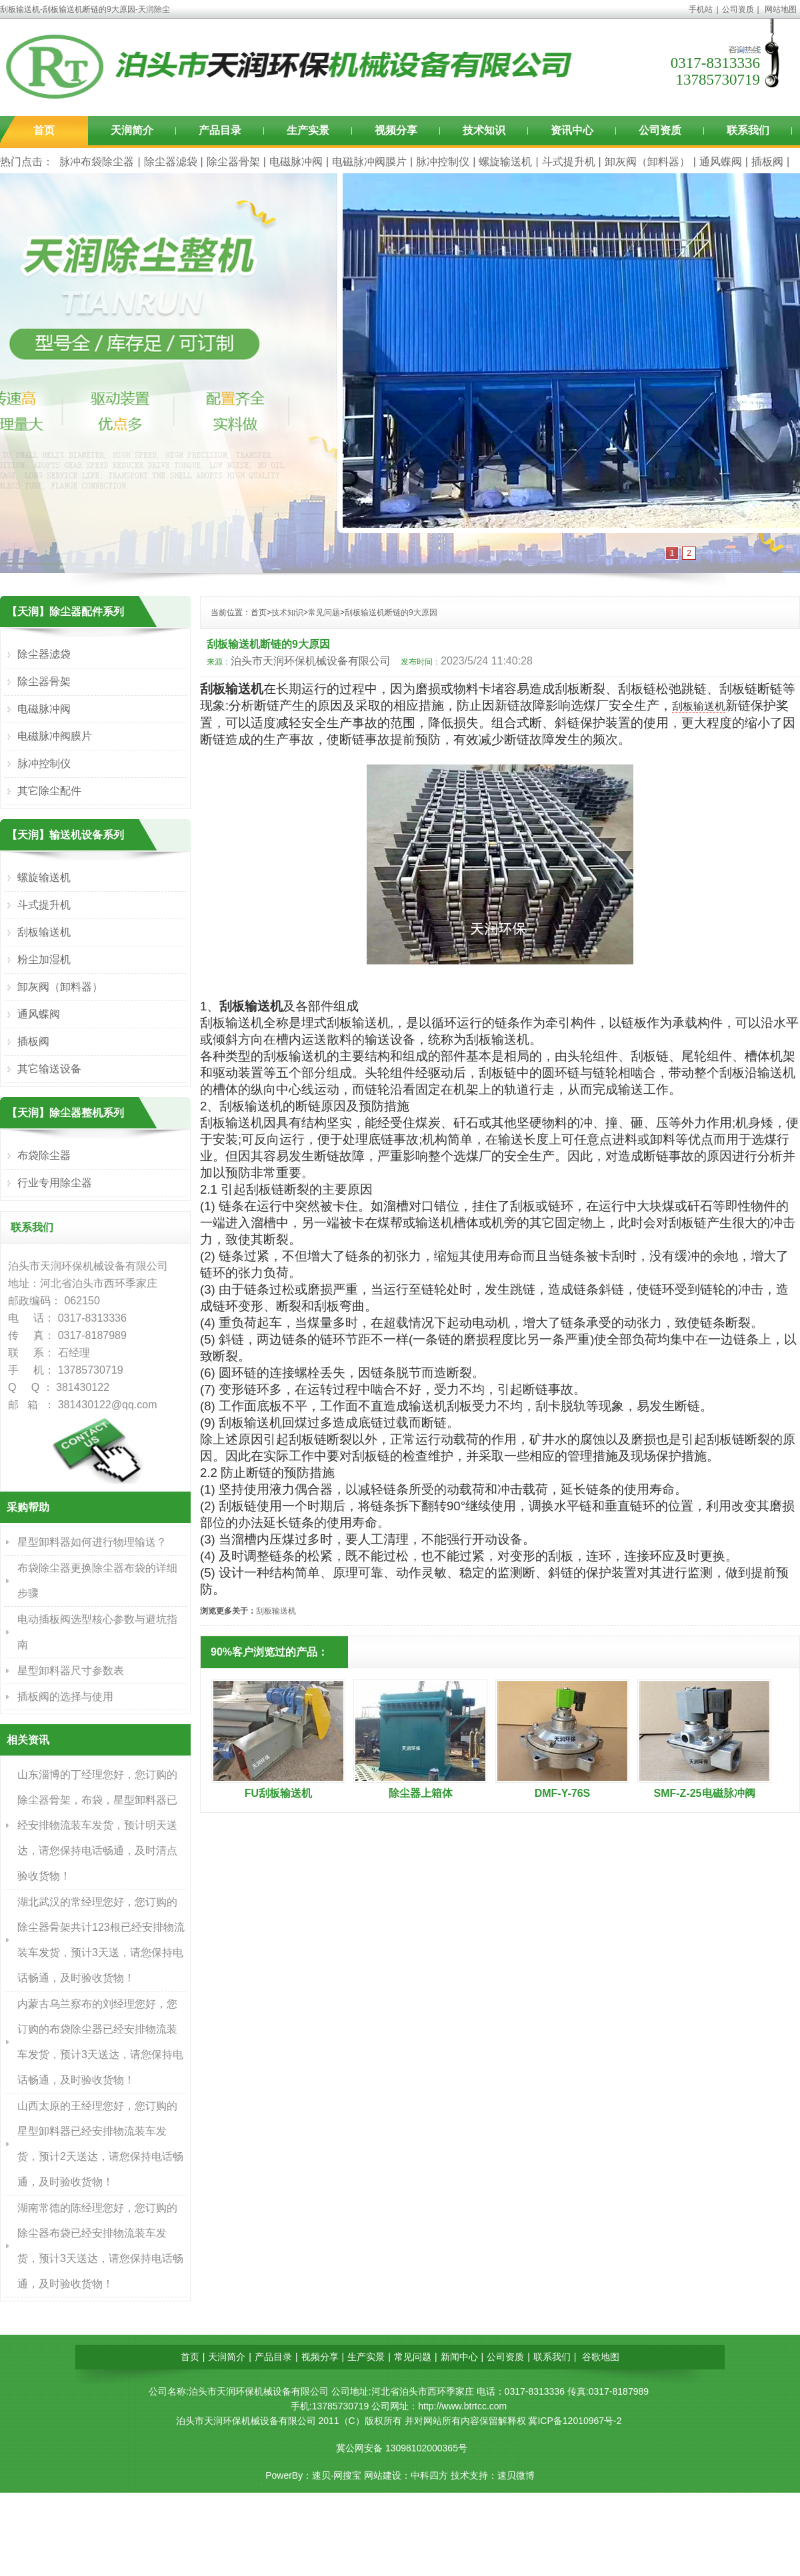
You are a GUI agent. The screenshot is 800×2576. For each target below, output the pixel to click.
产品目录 (220, 130)
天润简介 (132, 130)
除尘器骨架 (233, 161)
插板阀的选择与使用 (65, 1696)
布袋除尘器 (44, 1155)
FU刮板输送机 (278, 1793)
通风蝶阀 (720, 161)
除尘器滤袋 (170, 161)
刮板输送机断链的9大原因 (391, 612)
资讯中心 (572, 130)
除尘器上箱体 (421, 1793)
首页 (44, 130)
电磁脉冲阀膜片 (369, 161)
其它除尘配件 (49, 790)
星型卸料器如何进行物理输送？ (92, 1542)
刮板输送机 (698, 706)
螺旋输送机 (505, 161)
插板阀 (767, 161)
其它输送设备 (49, 1068)
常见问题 (324, 612)
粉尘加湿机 (44, 959)
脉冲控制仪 (442, 161)
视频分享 (396, 130)
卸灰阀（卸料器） (647, 161)
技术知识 (484, 130)
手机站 (701, 9)
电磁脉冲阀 (296, 161)
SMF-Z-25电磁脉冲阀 (704, 1793)
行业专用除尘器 (54, 1182)
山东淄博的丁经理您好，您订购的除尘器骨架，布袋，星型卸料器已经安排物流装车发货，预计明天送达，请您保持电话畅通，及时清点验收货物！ (97, 1825)
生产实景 (308, 130)
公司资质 (738, 9)
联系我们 (748, 130)
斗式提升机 (568, 161)
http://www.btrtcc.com (462, 2406)
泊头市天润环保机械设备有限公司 (311, 660)
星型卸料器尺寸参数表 (70, 1670)
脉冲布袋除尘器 (96, 161)
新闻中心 (459, 2356)
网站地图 (781, 9)
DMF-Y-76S (563, 1793)
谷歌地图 (600, 2356)
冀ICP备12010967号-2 (574, 2420)
